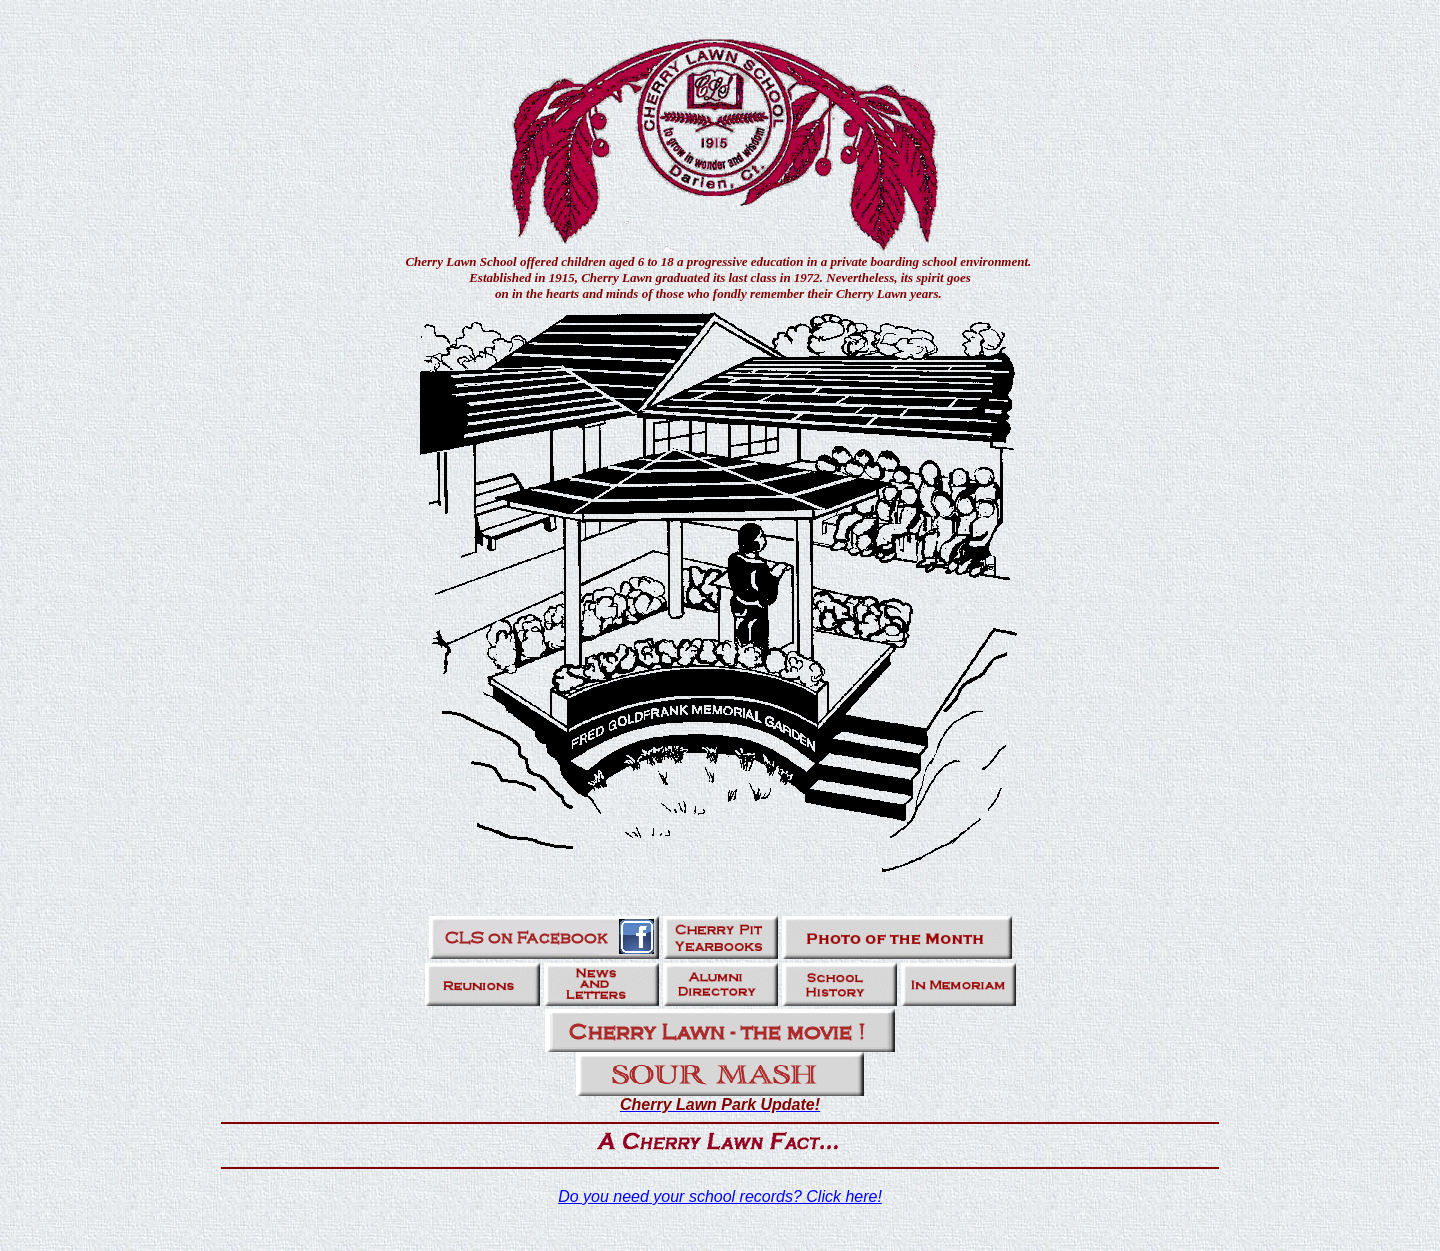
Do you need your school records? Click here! (720, 1196)
